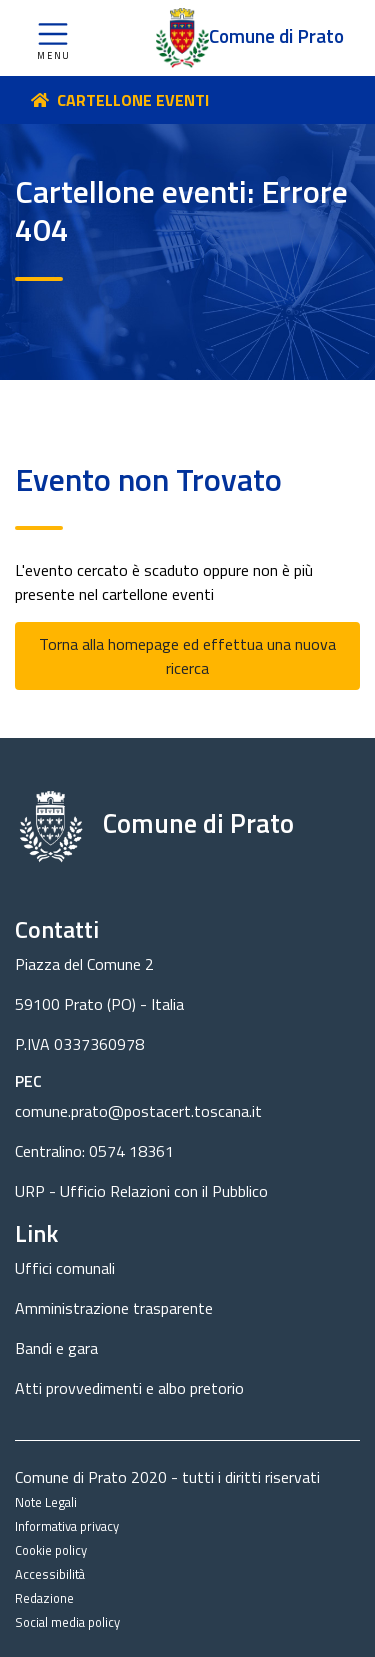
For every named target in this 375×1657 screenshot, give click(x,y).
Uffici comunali (65, 1268)
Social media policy (67, 1622)
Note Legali (46, 1502)
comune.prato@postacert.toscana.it (138, 1111)
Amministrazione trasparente (114, 1308)
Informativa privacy (67, 1526)
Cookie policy (51, 1550)
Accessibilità (50, 1574)
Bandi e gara (56, 1348)
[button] (53, 38)
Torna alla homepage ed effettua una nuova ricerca (187, 656)
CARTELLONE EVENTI (133, 100)
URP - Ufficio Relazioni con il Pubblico (141, 1191)
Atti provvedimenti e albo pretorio (129, 1388)
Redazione (44, 1598)
